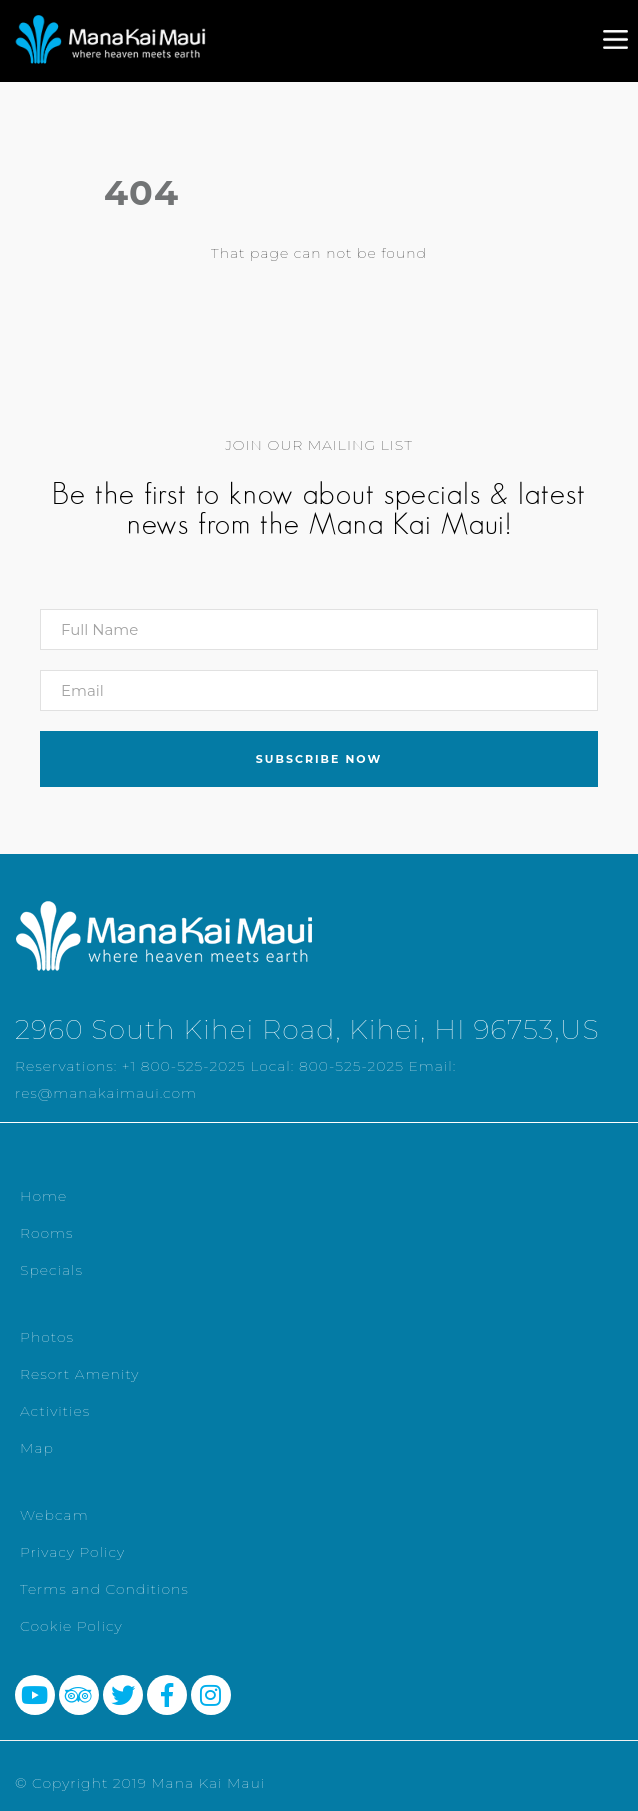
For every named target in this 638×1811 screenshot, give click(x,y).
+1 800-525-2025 (184, 1066)
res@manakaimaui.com (106, 1093)
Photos (47, 1337)
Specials (51, 1270)
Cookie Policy (71, 1626)
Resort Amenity (79, 1374)
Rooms (47, 1233)
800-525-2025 (351, 1066)
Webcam (54, 1515)
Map (37, 1448)
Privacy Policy (72, 1552)
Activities (55, 1411)
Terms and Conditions (104, 1589)
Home (43, 1196)
